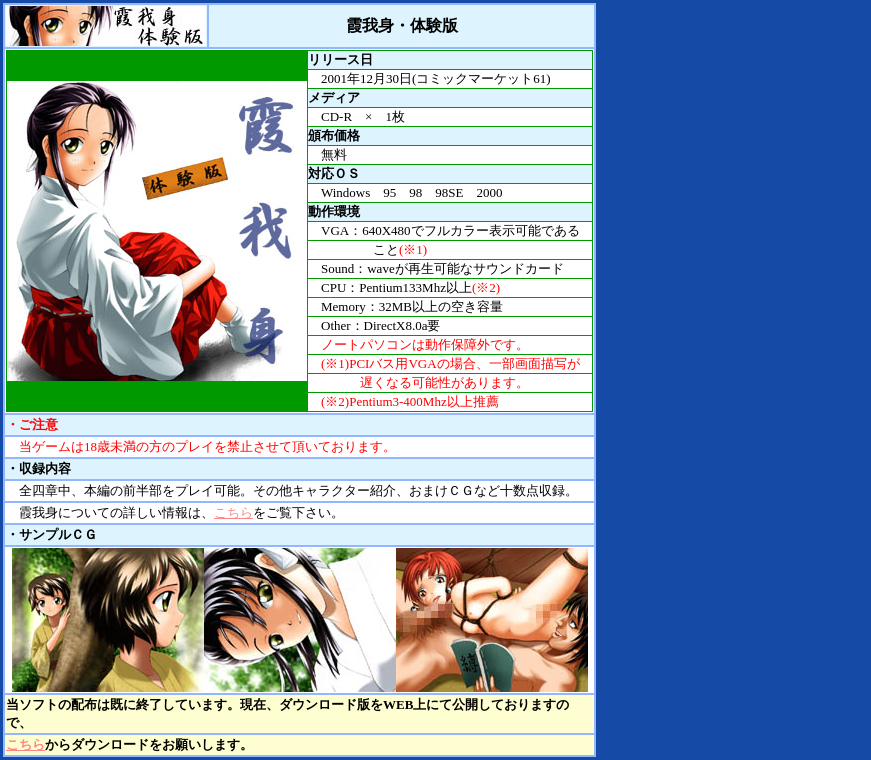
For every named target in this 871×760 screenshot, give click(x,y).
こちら (233, 512)
